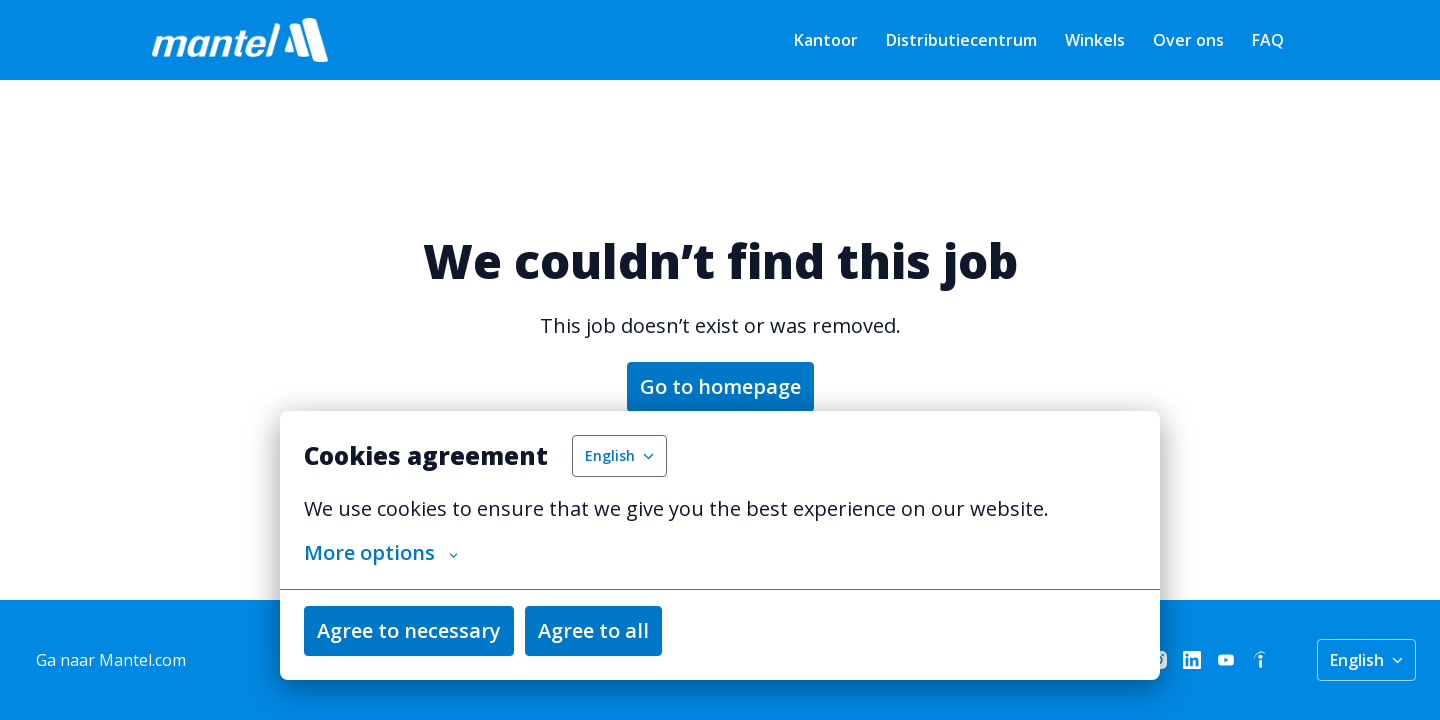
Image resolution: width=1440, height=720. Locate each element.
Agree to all (593, 630)
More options (381, 553)
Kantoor (826, 40)
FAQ (1268, 40)
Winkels (1095, 40)
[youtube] (1226, 660)
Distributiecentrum (961, 40)
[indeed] (1260, 660)
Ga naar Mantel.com (111, 660)
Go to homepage (720, 386)
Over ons (1188, 40)
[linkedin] (1192, 660)
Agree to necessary (409, 630)
